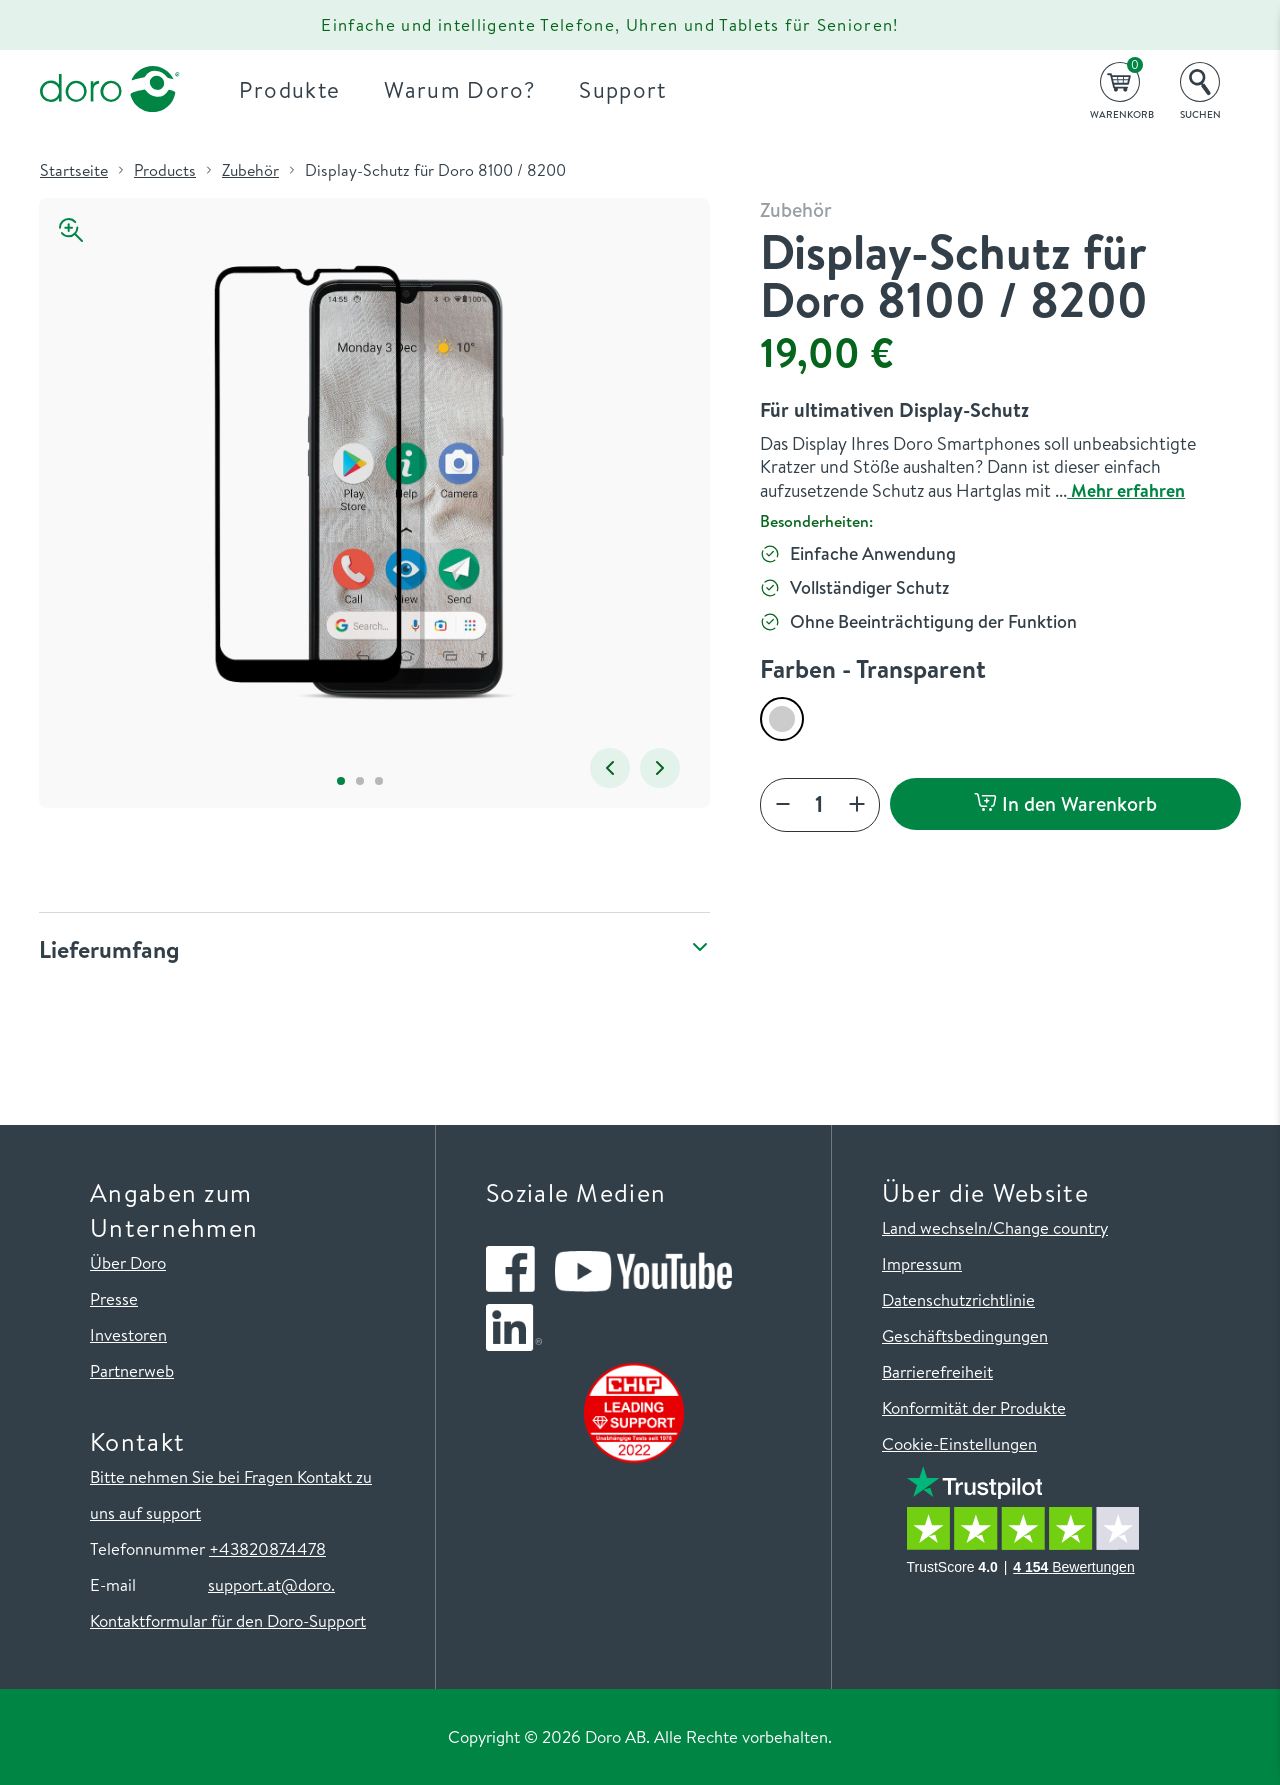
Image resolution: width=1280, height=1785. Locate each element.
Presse (114, 1298)
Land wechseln (934, 1227)
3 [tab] (378, 780)
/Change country (1047, 1227)
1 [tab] (340, 780)
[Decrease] (783, 805)
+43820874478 (267, 1548)
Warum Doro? (459, 89)
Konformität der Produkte (974, 1407)
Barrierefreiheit (937, 1371)
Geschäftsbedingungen (965, 1335)
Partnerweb (132, 1370)
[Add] (857, 805)
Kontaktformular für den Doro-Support (228, 1620)
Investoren (128, 1334)
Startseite (74, 170)
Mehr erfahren (1126, 490)
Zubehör (250, 170)
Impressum (922, 1263)
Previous (610, 768)
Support (622, 89)
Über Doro (128, 1262)
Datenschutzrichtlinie (958, 1299)
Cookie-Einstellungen (959, 1443)
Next (660, 768)
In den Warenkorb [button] (1065, 803)
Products (165, 170)
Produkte (290, 89)
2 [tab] (359, 780)
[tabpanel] (359, 483)
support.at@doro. (271, 1584)
